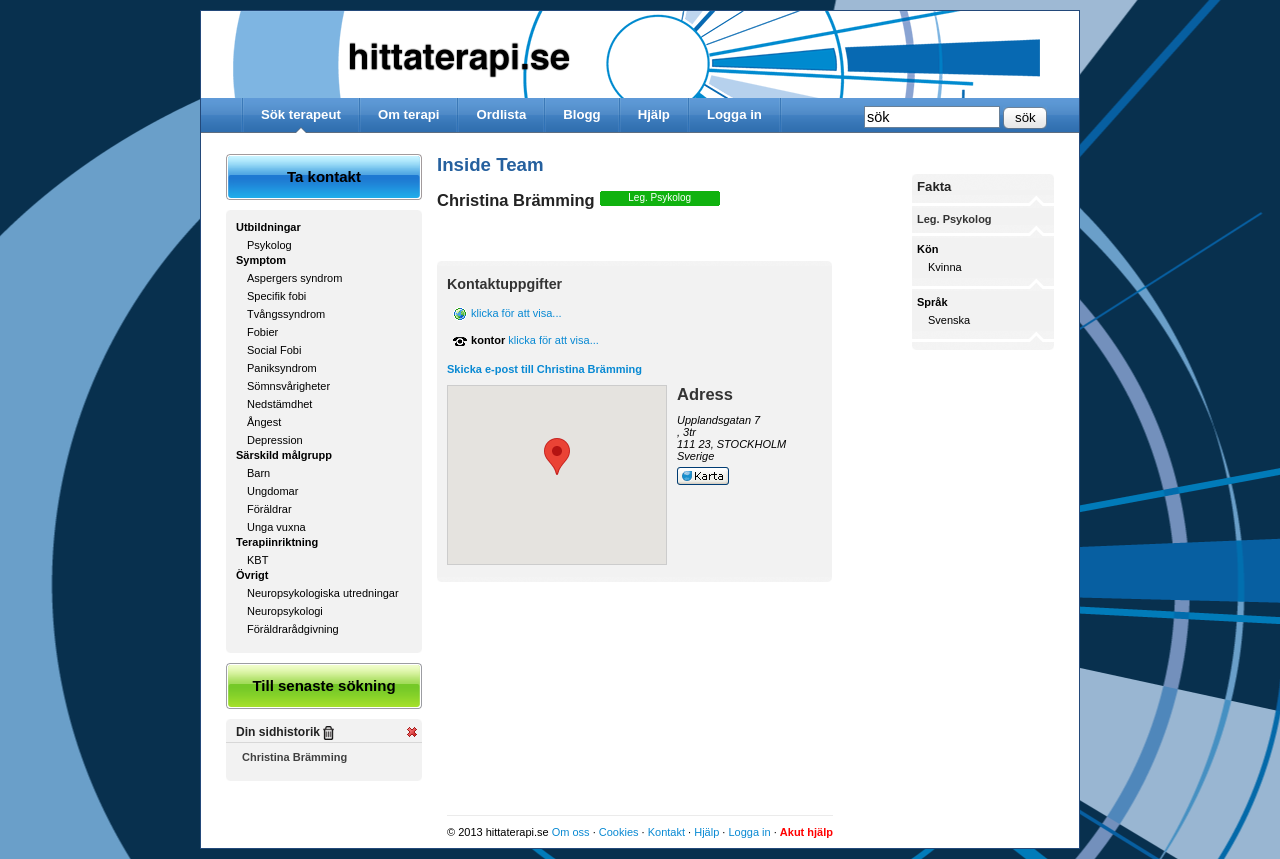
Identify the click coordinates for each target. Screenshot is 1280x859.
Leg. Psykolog (659, 197)
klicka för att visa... (516, 313)
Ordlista (501, 114)
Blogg (581, 114)
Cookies (619, 832)
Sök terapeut (301, 114)
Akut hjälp (806, 832)
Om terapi (409, 114)
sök (1025, 117)
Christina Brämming (294, 757)
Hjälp (654, 114)
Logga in (734, 114)
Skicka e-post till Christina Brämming (544, 369)
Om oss (571, 832)
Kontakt (666, 832)
